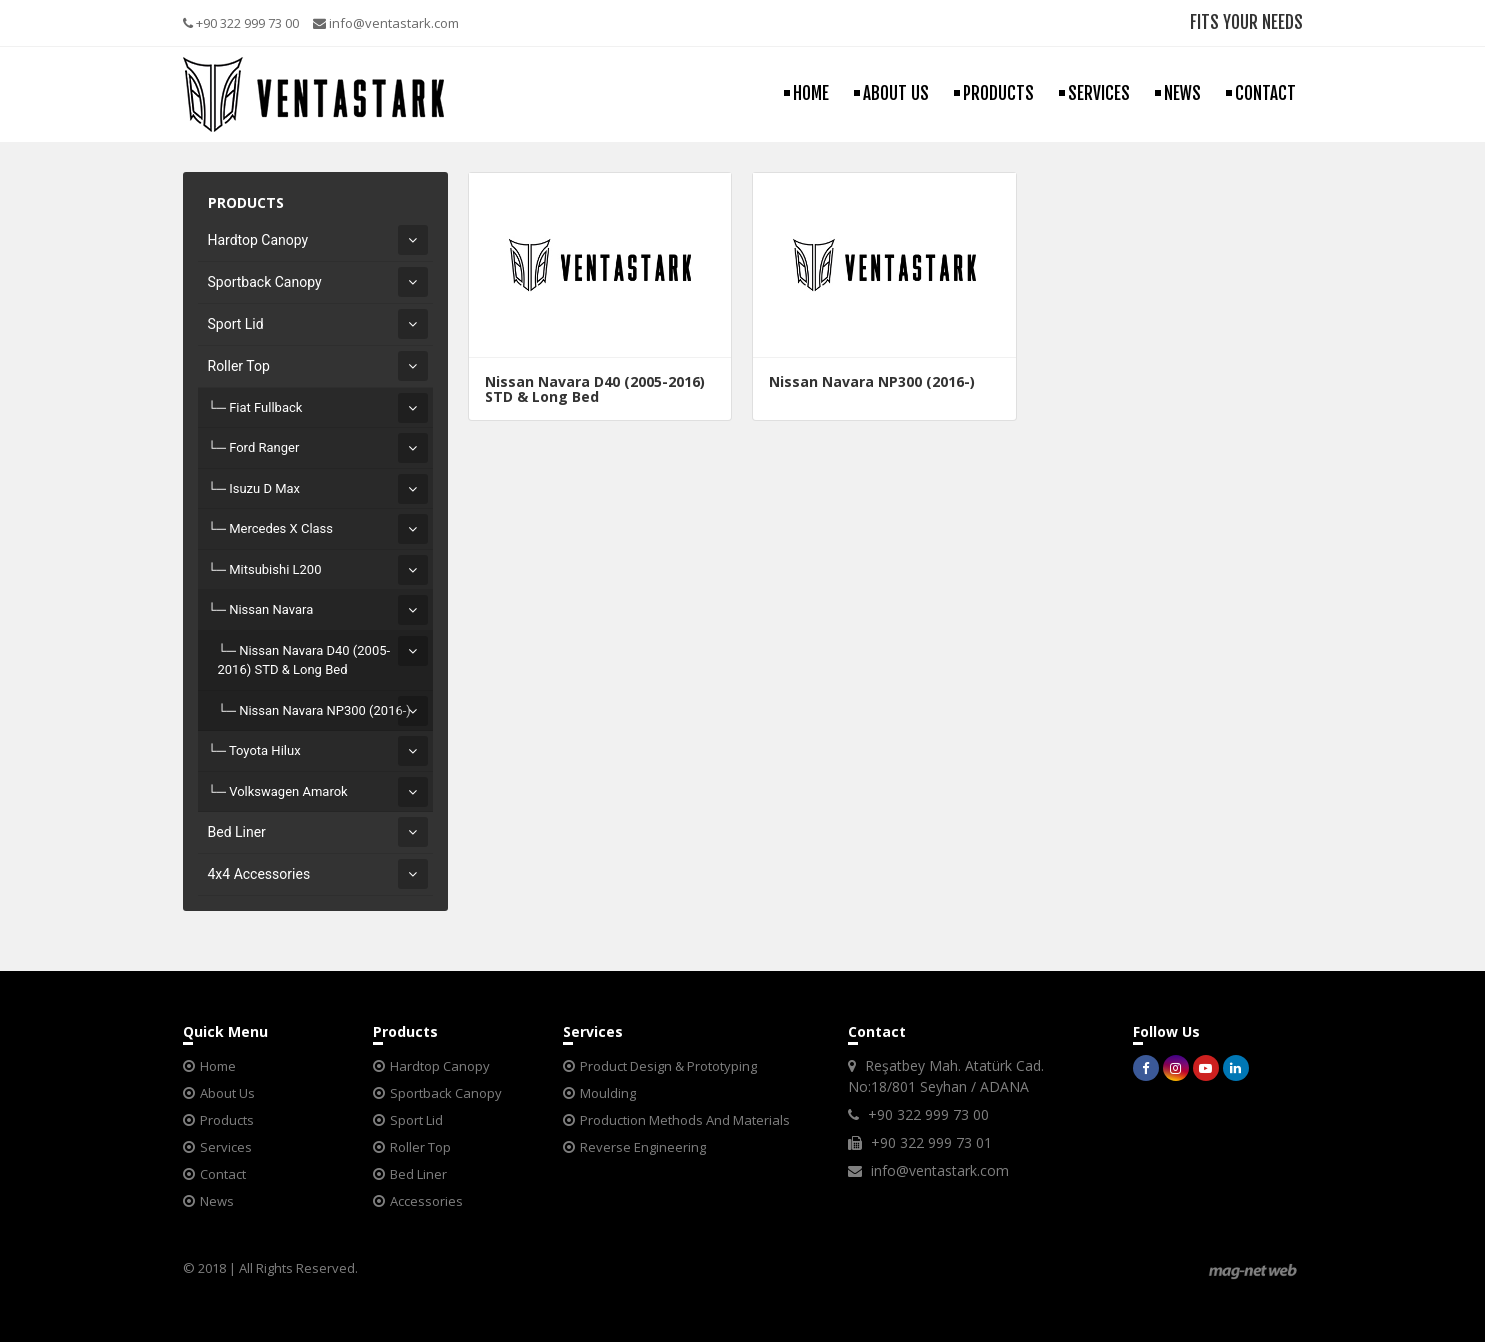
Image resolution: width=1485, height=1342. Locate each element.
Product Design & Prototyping (668, 1066)
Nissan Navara (271, 609)
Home (218, 1066)
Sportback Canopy (265, 282)
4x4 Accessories (259, 874)
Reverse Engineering (643, 1147)
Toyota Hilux (265, 750)
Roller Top (239, 366)
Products (227, 1120)
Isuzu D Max (264, 488)
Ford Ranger (264, 447)
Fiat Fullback (265, 407)
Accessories (426, 1201)
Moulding (608, 1093)
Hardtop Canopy (258, 240)
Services (226, 1147)
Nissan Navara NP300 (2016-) (325, 710)
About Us (227, 1093)
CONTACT (1265, 93)
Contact (223, 1174)
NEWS (1182, 93)
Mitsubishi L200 (275, 569)
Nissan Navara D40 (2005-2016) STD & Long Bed (304, 660)
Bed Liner (237, 832)
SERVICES (1099, 93)
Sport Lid (236, 324)
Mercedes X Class (281, 528)
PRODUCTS (998, 93)
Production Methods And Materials (685, 1120)
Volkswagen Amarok (288, 791)
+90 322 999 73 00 (241, 23)
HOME (811, 93)
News (217, 1201)
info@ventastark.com (386, 23)
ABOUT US (896, 93)
